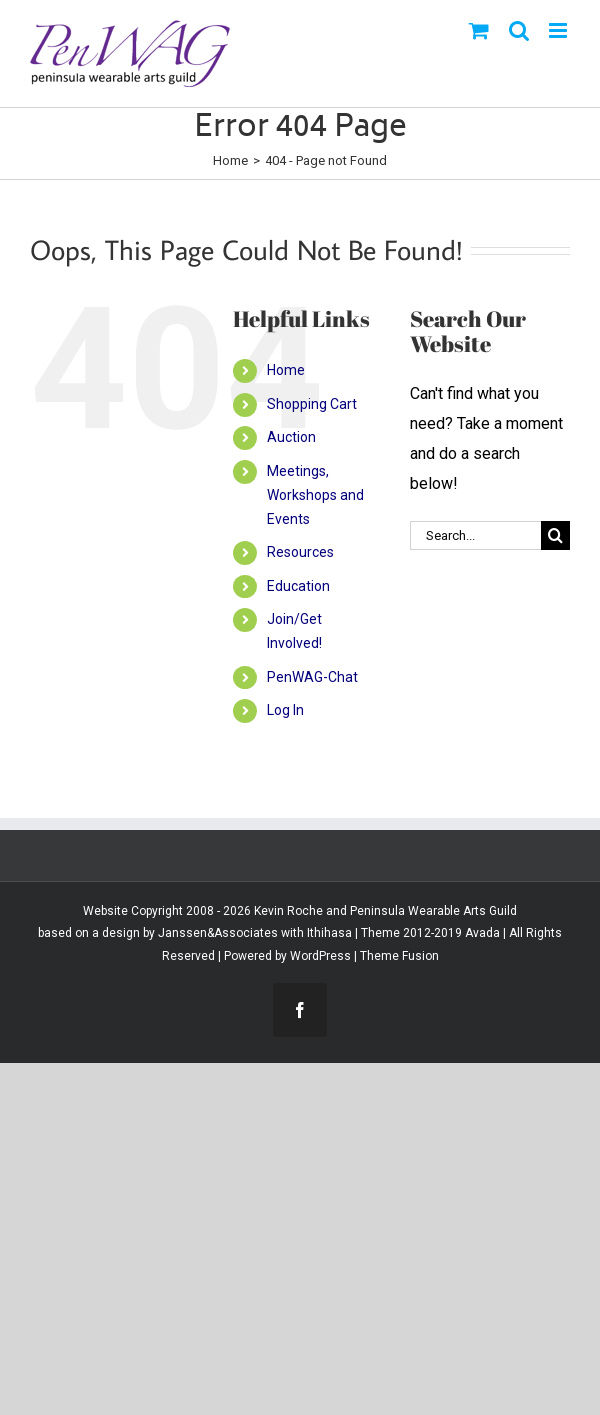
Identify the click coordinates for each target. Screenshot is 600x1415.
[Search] (555, 535)
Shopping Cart (312, 404)
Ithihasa (328, 933)
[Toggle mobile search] (519, 30)
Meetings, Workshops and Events (315, 495)
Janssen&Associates (218, 933)
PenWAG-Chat (312, 677)
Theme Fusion (399, 956)
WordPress (320, 956)
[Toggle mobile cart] (479, 30)
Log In (285, 710)
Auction (291, 437)
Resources (300, 552)
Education (298, 586)
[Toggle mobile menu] (559, 30)
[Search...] (475, 535)
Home (286, 370)
